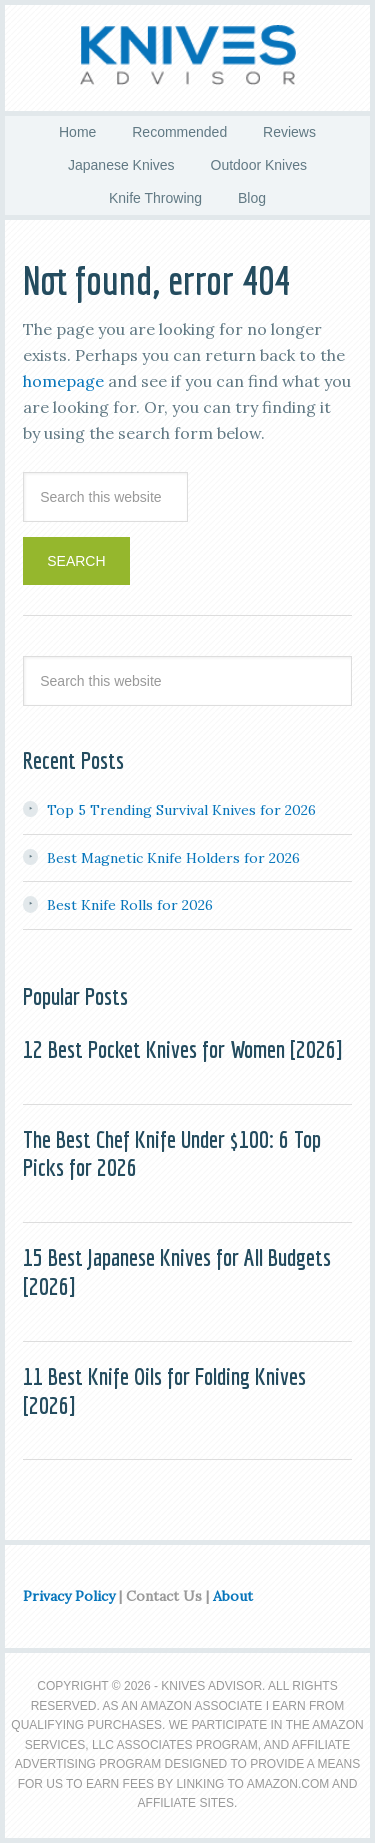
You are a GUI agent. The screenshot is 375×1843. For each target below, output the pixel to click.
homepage (63, 381)
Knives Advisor (187, 55)
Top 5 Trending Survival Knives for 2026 (181, 810)
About (233, 1596)
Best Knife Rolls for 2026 (130, 905)
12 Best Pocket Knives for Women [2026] (182, 1049)
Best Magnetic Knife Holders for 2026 (173, 858)
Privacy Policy (69, 1596)
